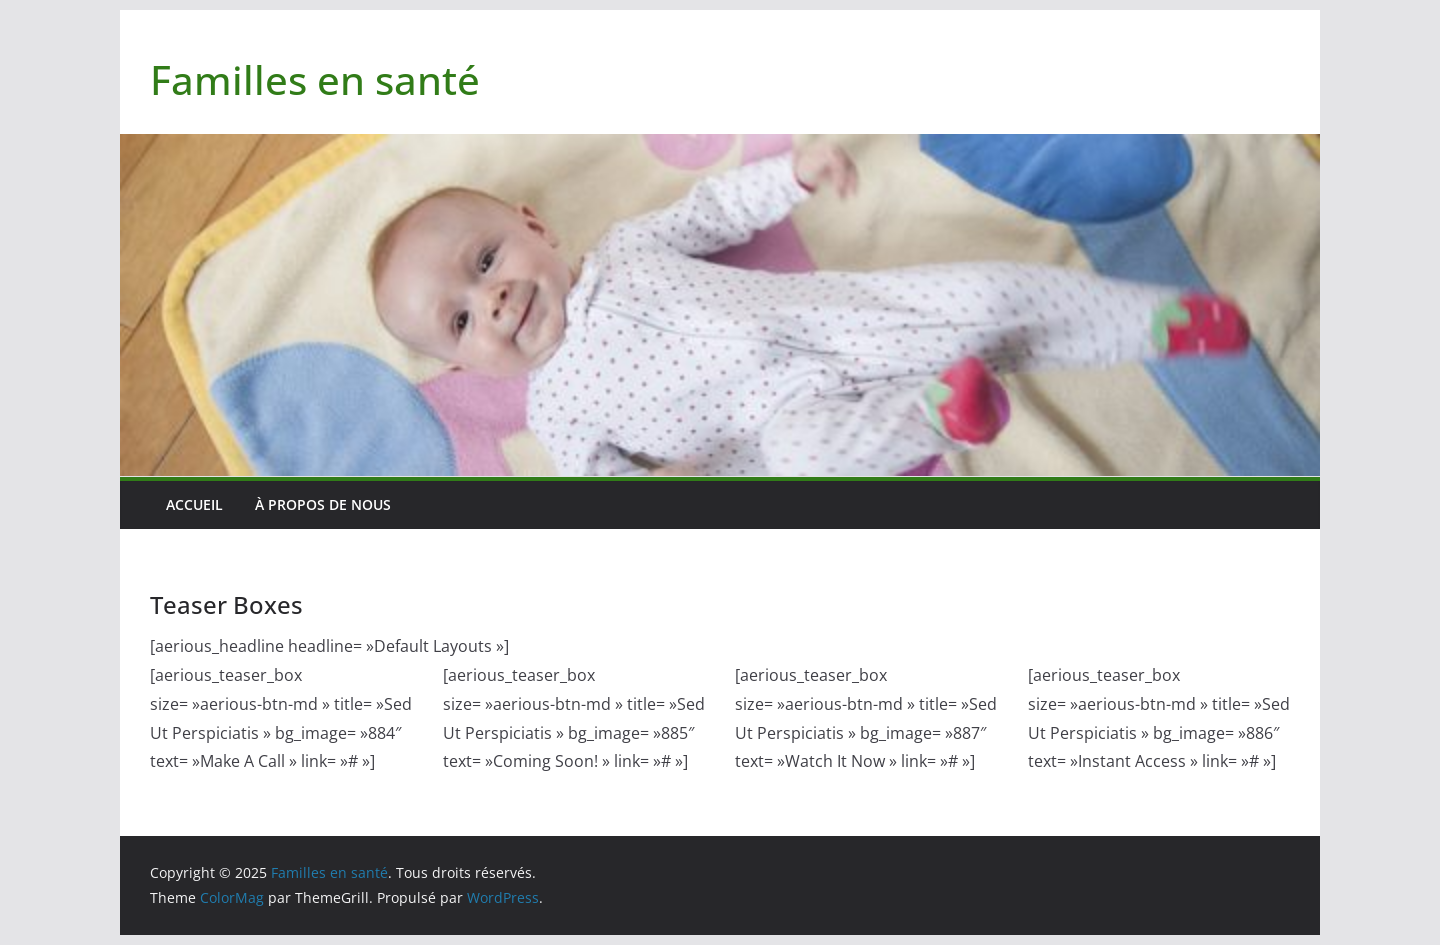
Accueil (194, 504)
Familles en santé (315, 79)
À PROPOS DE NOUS (323, 504)
